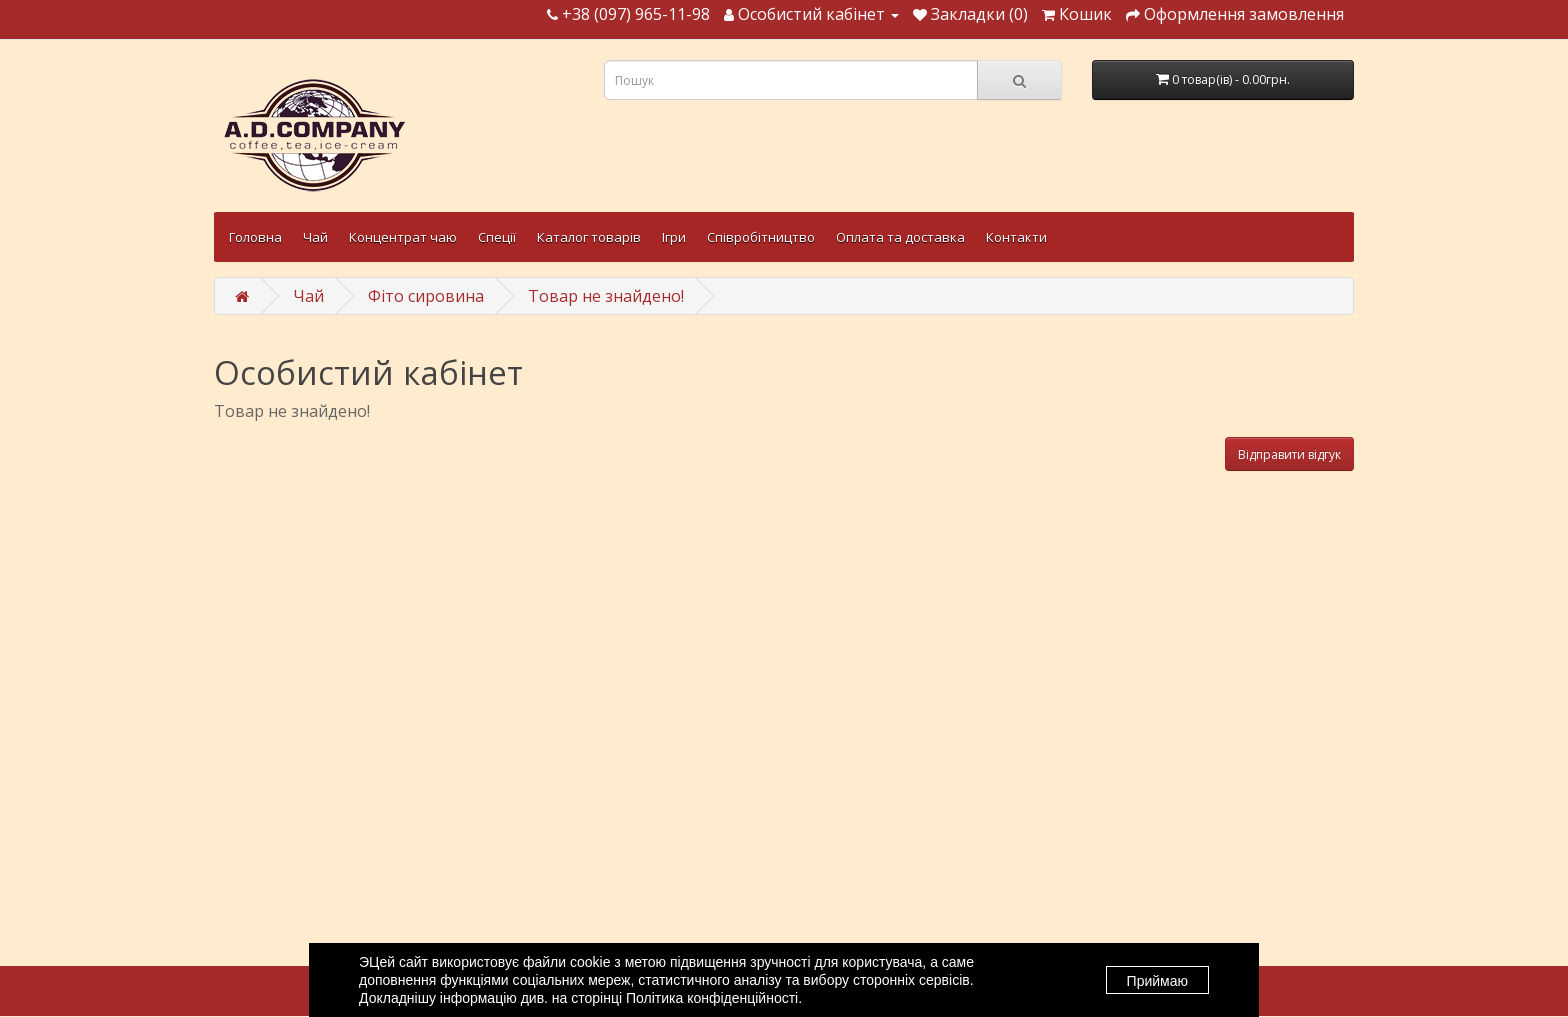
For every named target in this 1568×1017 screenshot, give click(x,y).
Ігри (674, 237)
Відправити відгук (1289, 454)
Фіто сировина (426, 296)
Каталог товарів (589, 237)
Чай (315, 237)
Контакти (1016, 237)
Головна (255, 237)
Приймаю (1157, 981)
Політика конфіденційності (712, 998)
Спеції (497, 237)
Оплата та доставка (900, 237)
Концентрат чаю (403, 237)
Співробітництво (761, 237)
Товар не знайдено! (606, 296)
